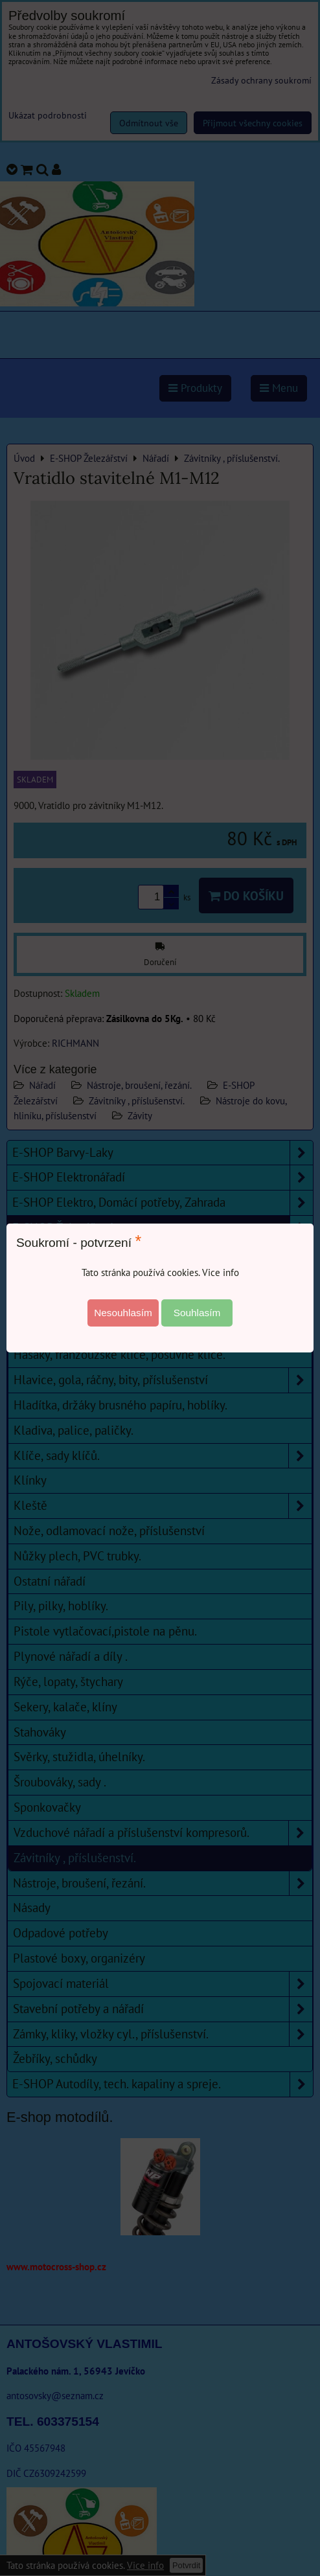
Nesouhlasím (123, 1312)
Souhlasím (197, 1312)
